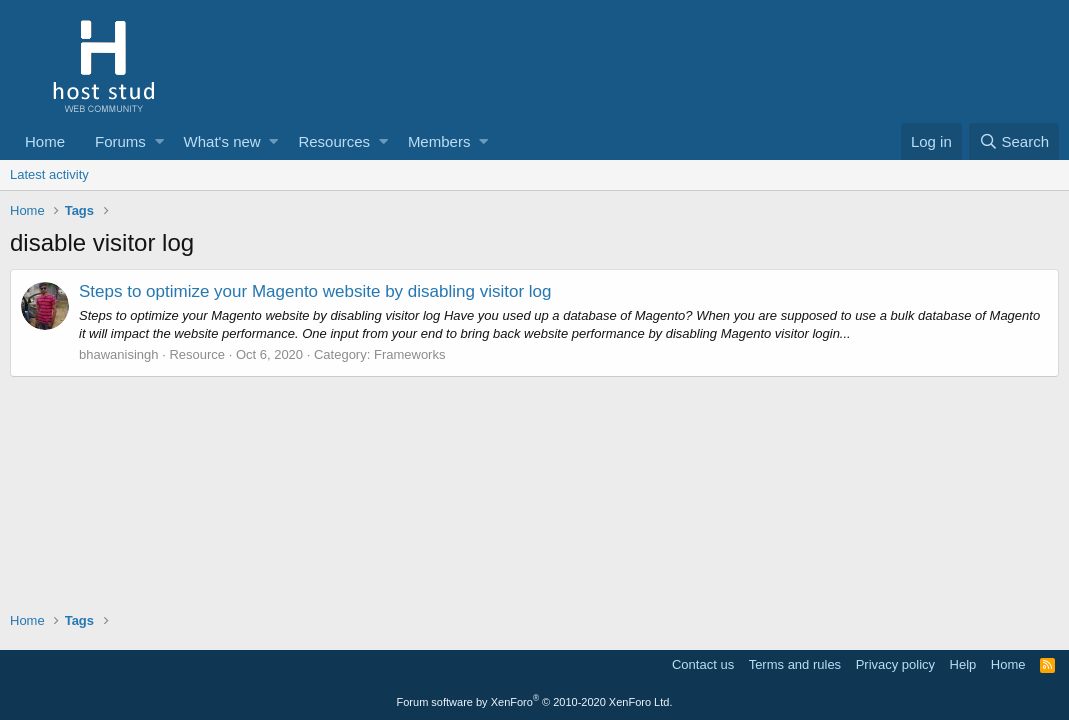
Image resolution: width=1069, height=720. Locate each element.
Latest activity (49, 174)
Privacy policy (895, 664)
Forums (120, 141)
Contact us (703, 664)
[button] (159, 141)
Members (439, 141)
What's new (222, 141)
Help (963, 664)
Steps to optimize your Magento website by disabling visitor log (315, 291)
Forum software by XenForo (535, 702)
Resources (334, 141)
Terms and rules (795, 664)
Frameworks (410, 354)
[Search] (1014, 141)
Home (45, 141)
